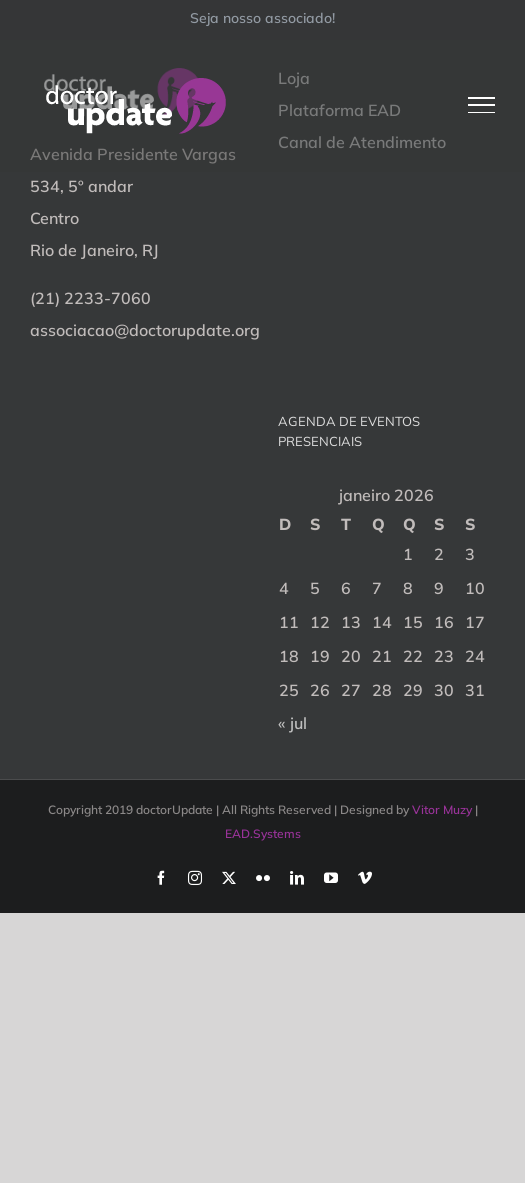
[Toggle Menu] (482, 105)
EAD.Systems (263, 833)
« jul (292, 723)
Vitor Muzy (442, 809)
